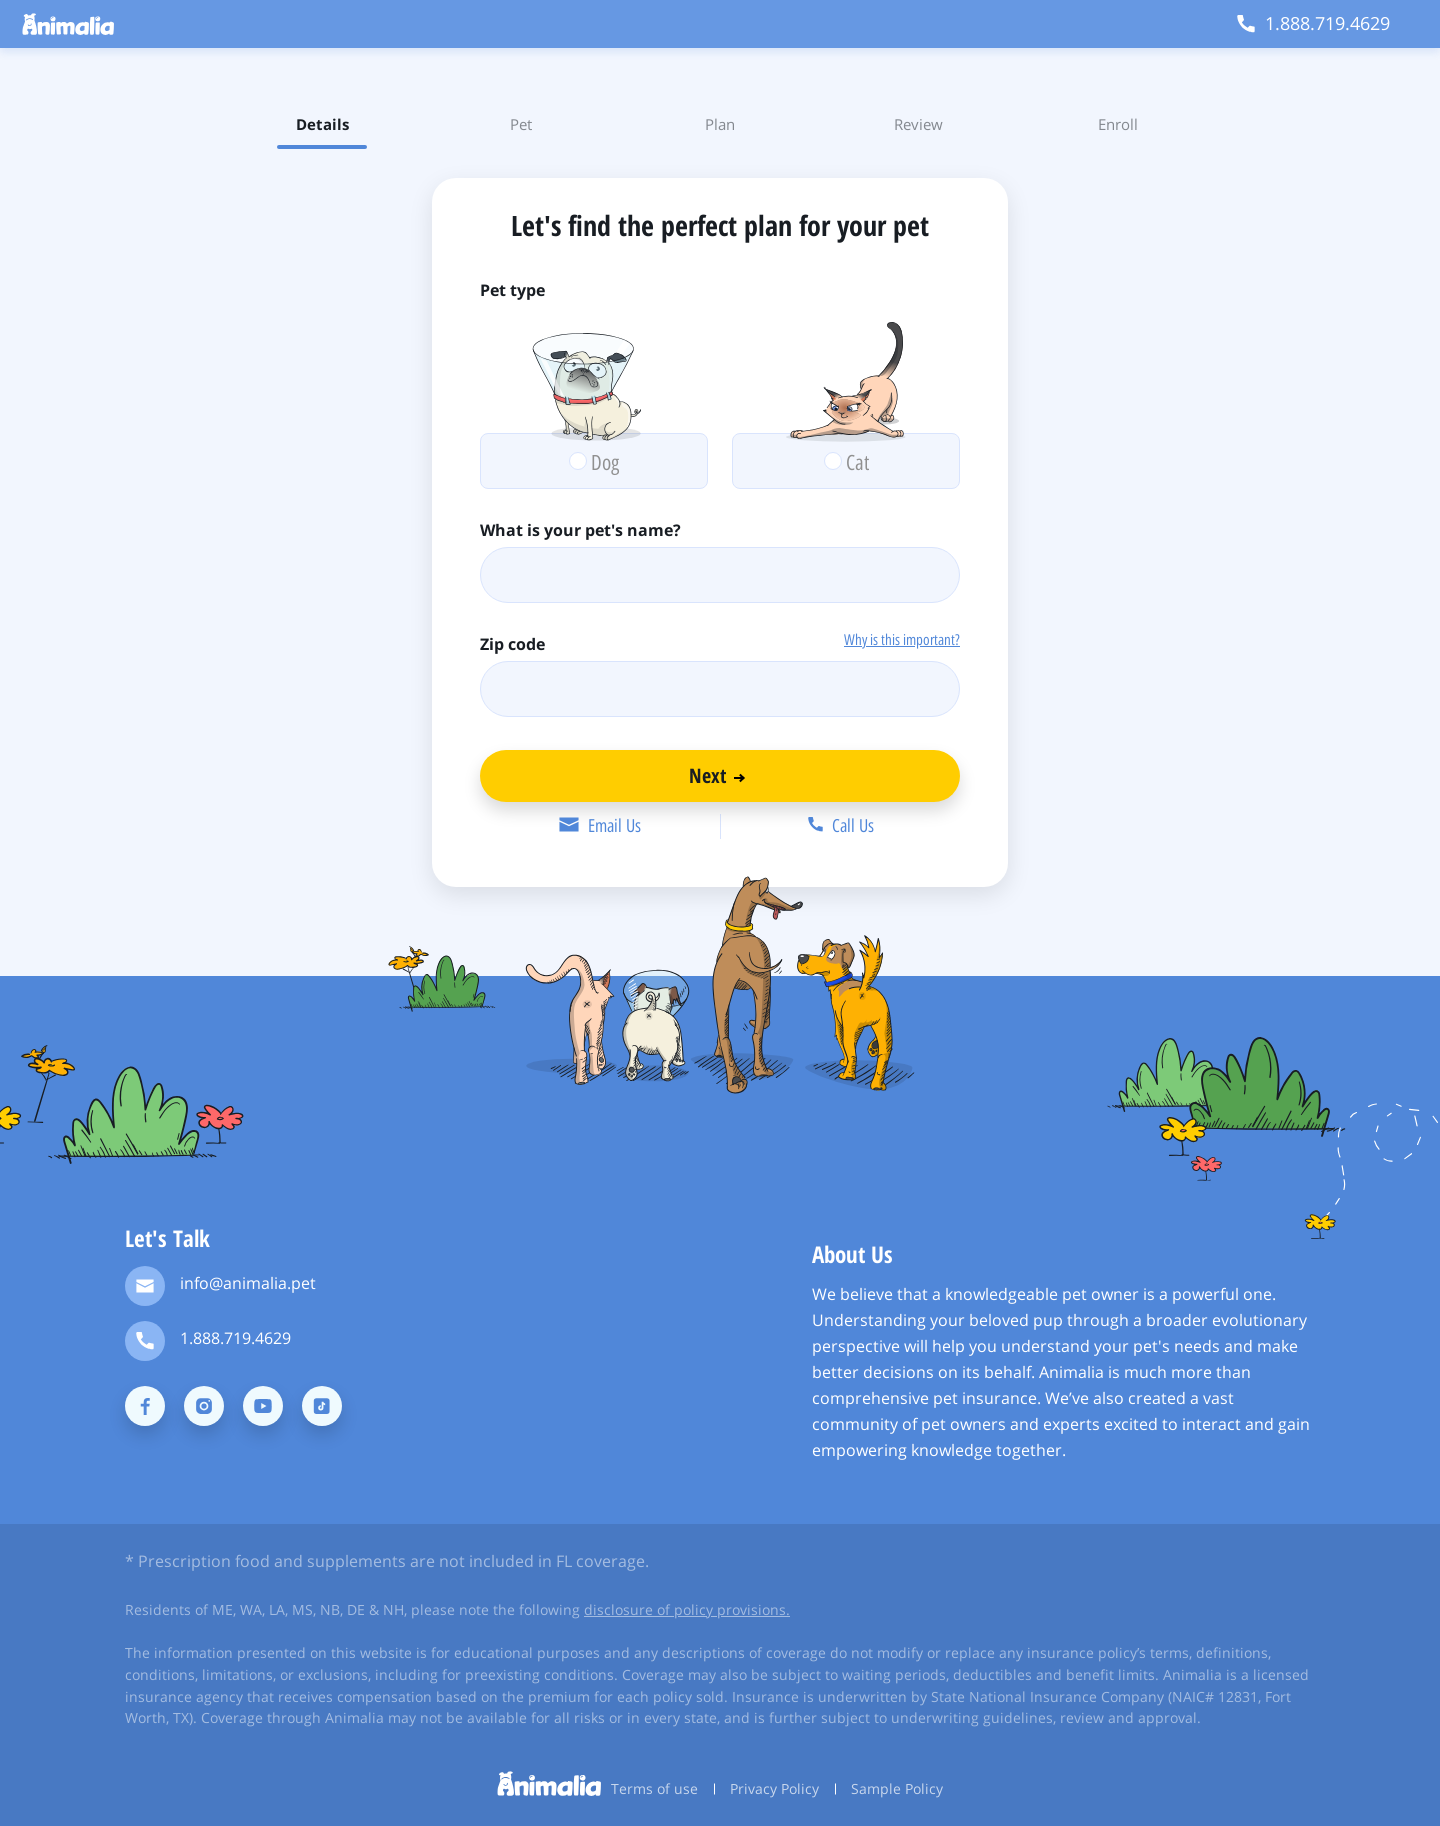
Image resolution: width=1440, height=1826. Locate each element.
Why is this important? (902, 640)
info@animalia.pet (248, 1283)
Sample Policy (897, 1788)
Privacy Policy (774, 1788)
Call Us (841, 826)
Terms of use (654, 1788)
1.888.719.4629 (235, 1338)
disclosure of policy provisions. (687, 1609)
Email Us (599, 826)
